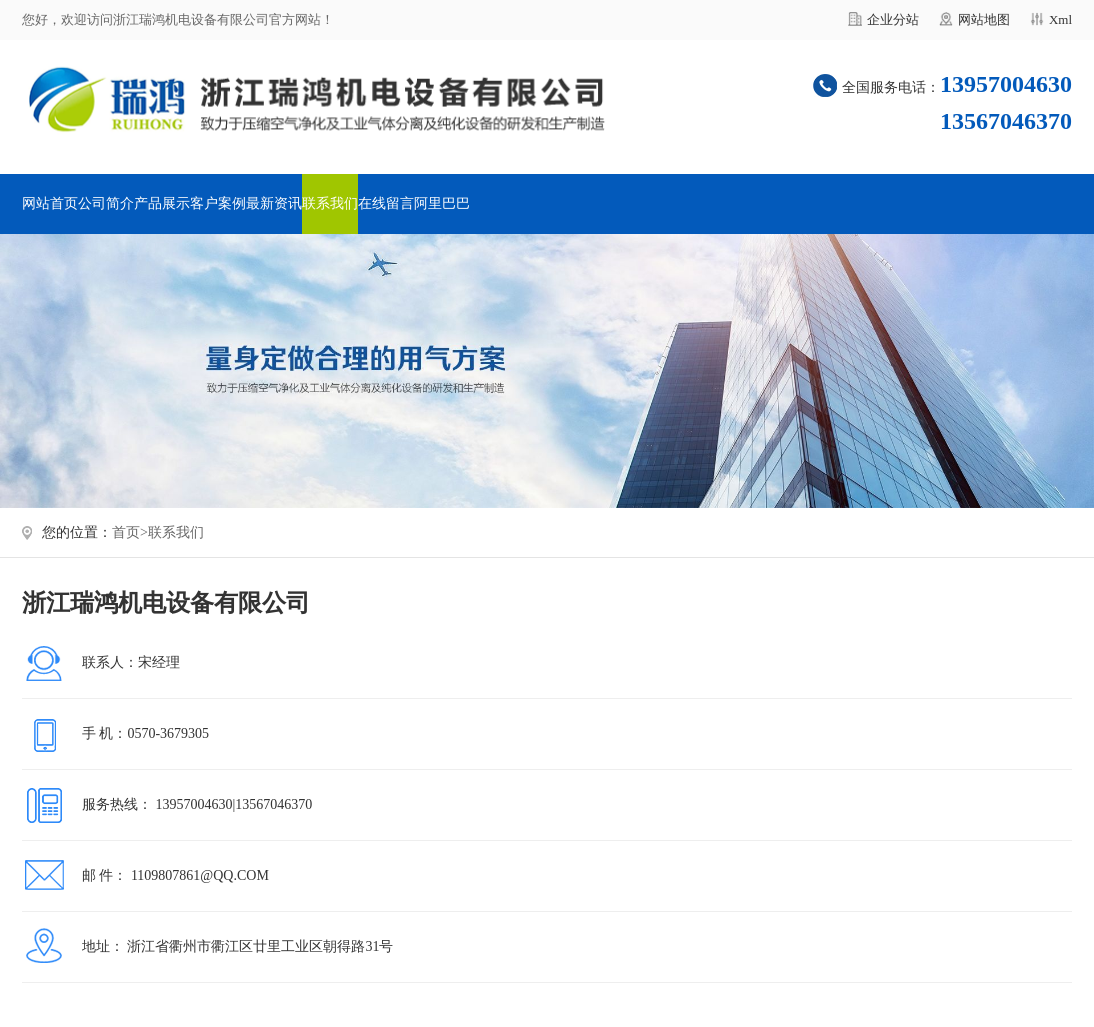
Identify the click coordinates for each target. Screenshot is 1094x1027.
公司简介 (106, 203)
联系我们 (330, 203)
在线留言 (386, 203)
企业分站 (893, 19)
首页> (130, 532)
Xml (1060, 19)
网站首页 (50, 203)
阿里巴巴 (442, 203)
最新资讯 (274, 203)
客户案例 (218, 203)
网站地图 (984, 19)
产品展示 (162, 203)
